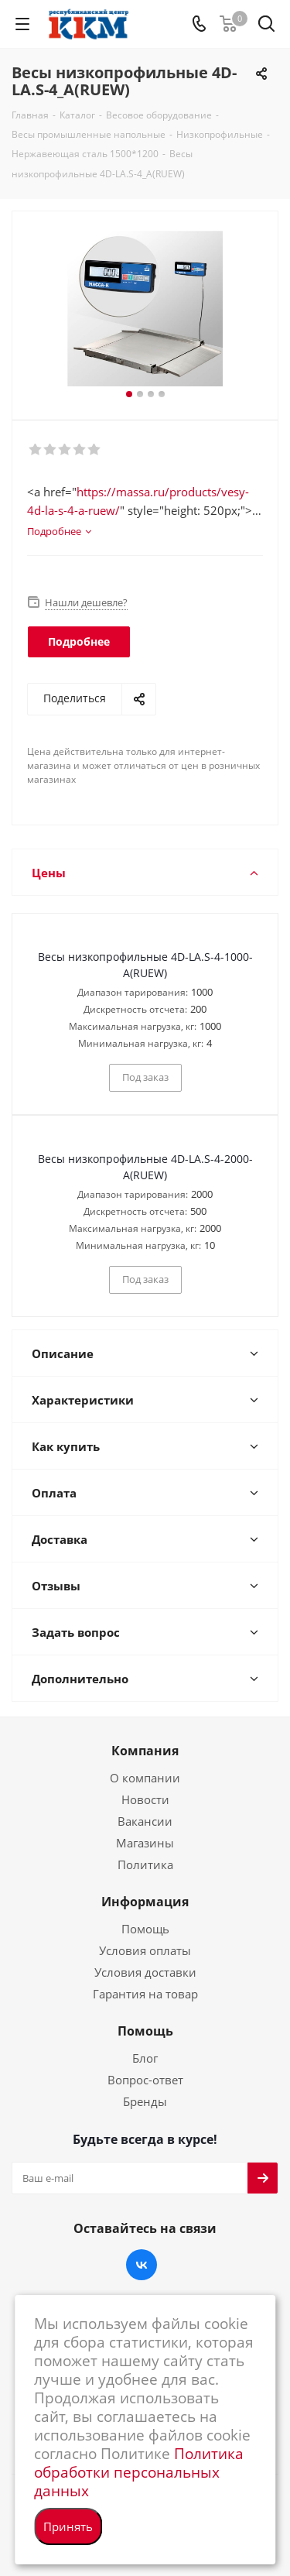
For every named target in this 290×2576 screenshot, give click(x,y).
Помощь (145, 1928)
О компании (145, 1777)
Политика (145, 1864)
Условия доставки (145, 1972)
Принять (68, 2526)
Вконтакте (141, 2264)
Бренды (145, 2101)
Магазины (145, 1843)
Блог (145, 2058)
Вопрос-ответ (145, 2079)
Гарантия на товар (145, 1993)
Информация (145, 1901)
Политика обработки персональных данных (139, 2472)
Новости (145, 1799)
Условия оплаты (145, 1950)
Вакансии (145, 1821)
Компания (145, 1750)
